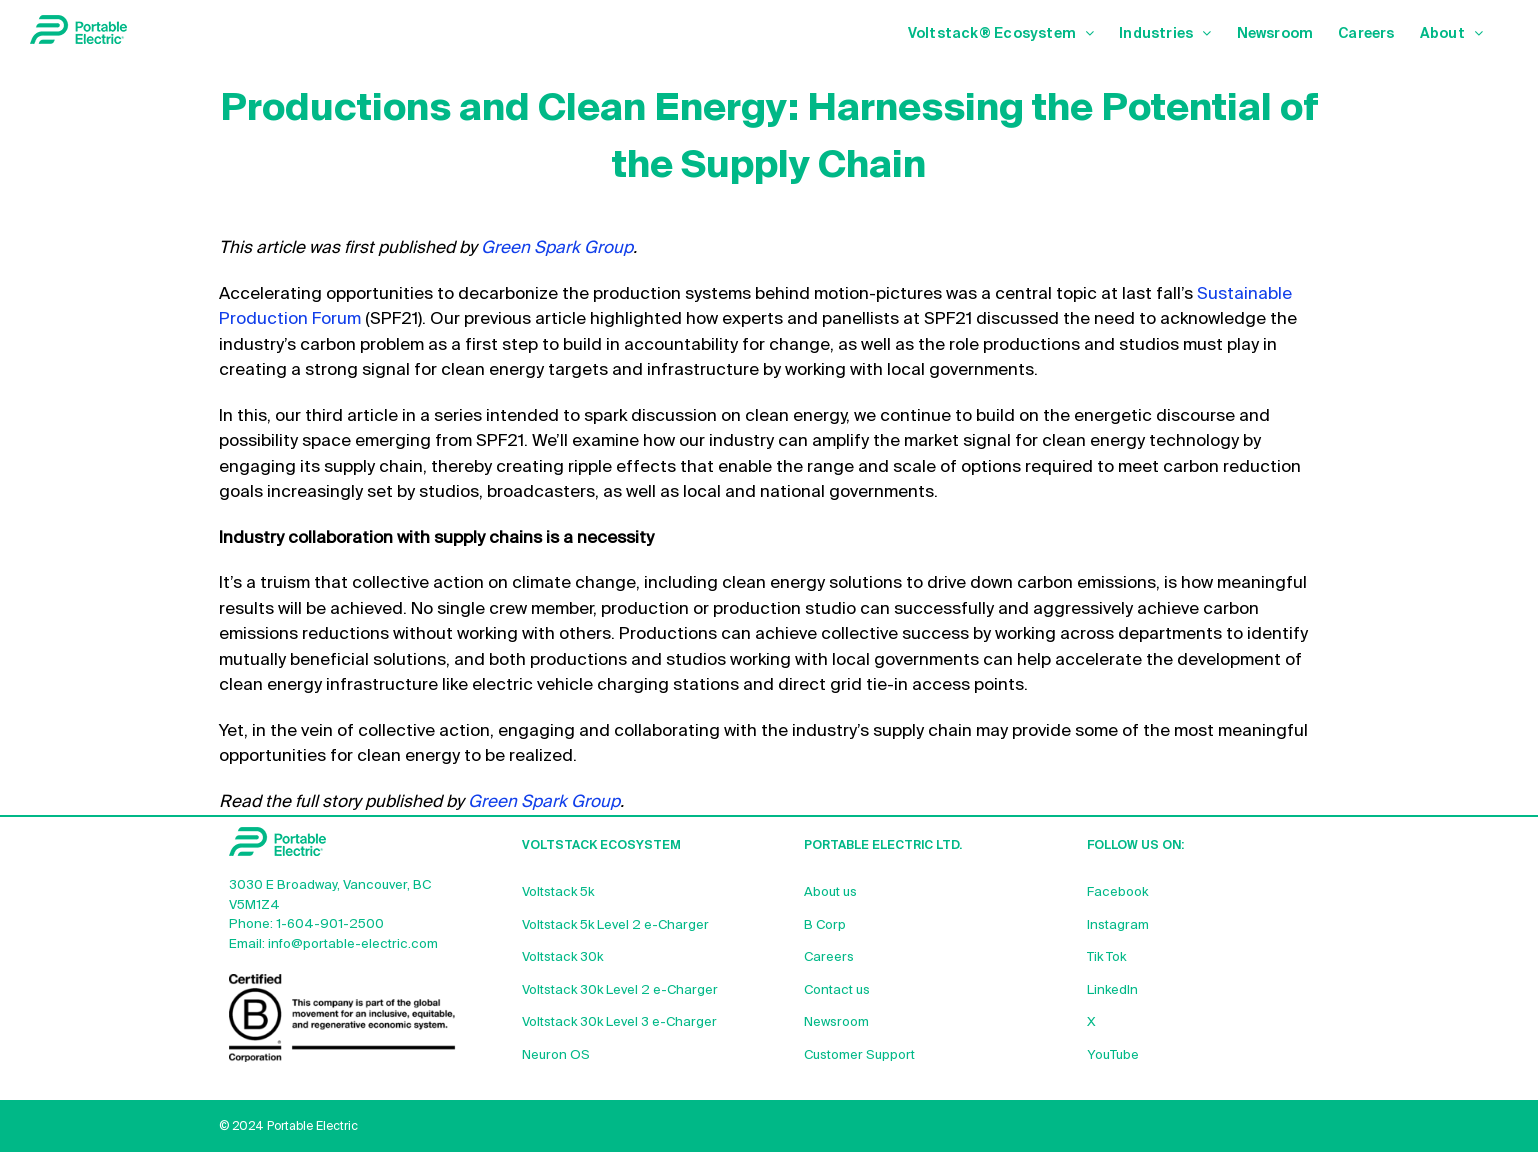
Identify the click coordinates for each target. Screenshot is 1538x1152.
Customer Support (859, 1055)
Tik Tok (1106, 957)
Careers (829, 957)
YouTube (1113, 1055)
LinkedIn (1112, 990)
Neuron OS (556, 1055)
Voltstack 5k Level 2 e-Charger (615, 925)
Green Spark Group (557, 248)
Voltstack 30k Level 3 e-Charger (619, 1022)
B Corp (825, 925)
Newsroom (836, 1022)
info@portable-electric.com (353, 944)
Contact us (837, 990)
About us (830, 892)
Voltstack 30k (562, 957)
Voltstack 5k (558, 892)
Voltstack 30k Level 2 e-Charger (620, 990)
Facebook (1117, 892)
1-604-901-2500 (330, 924)
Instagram (1118, 925)
